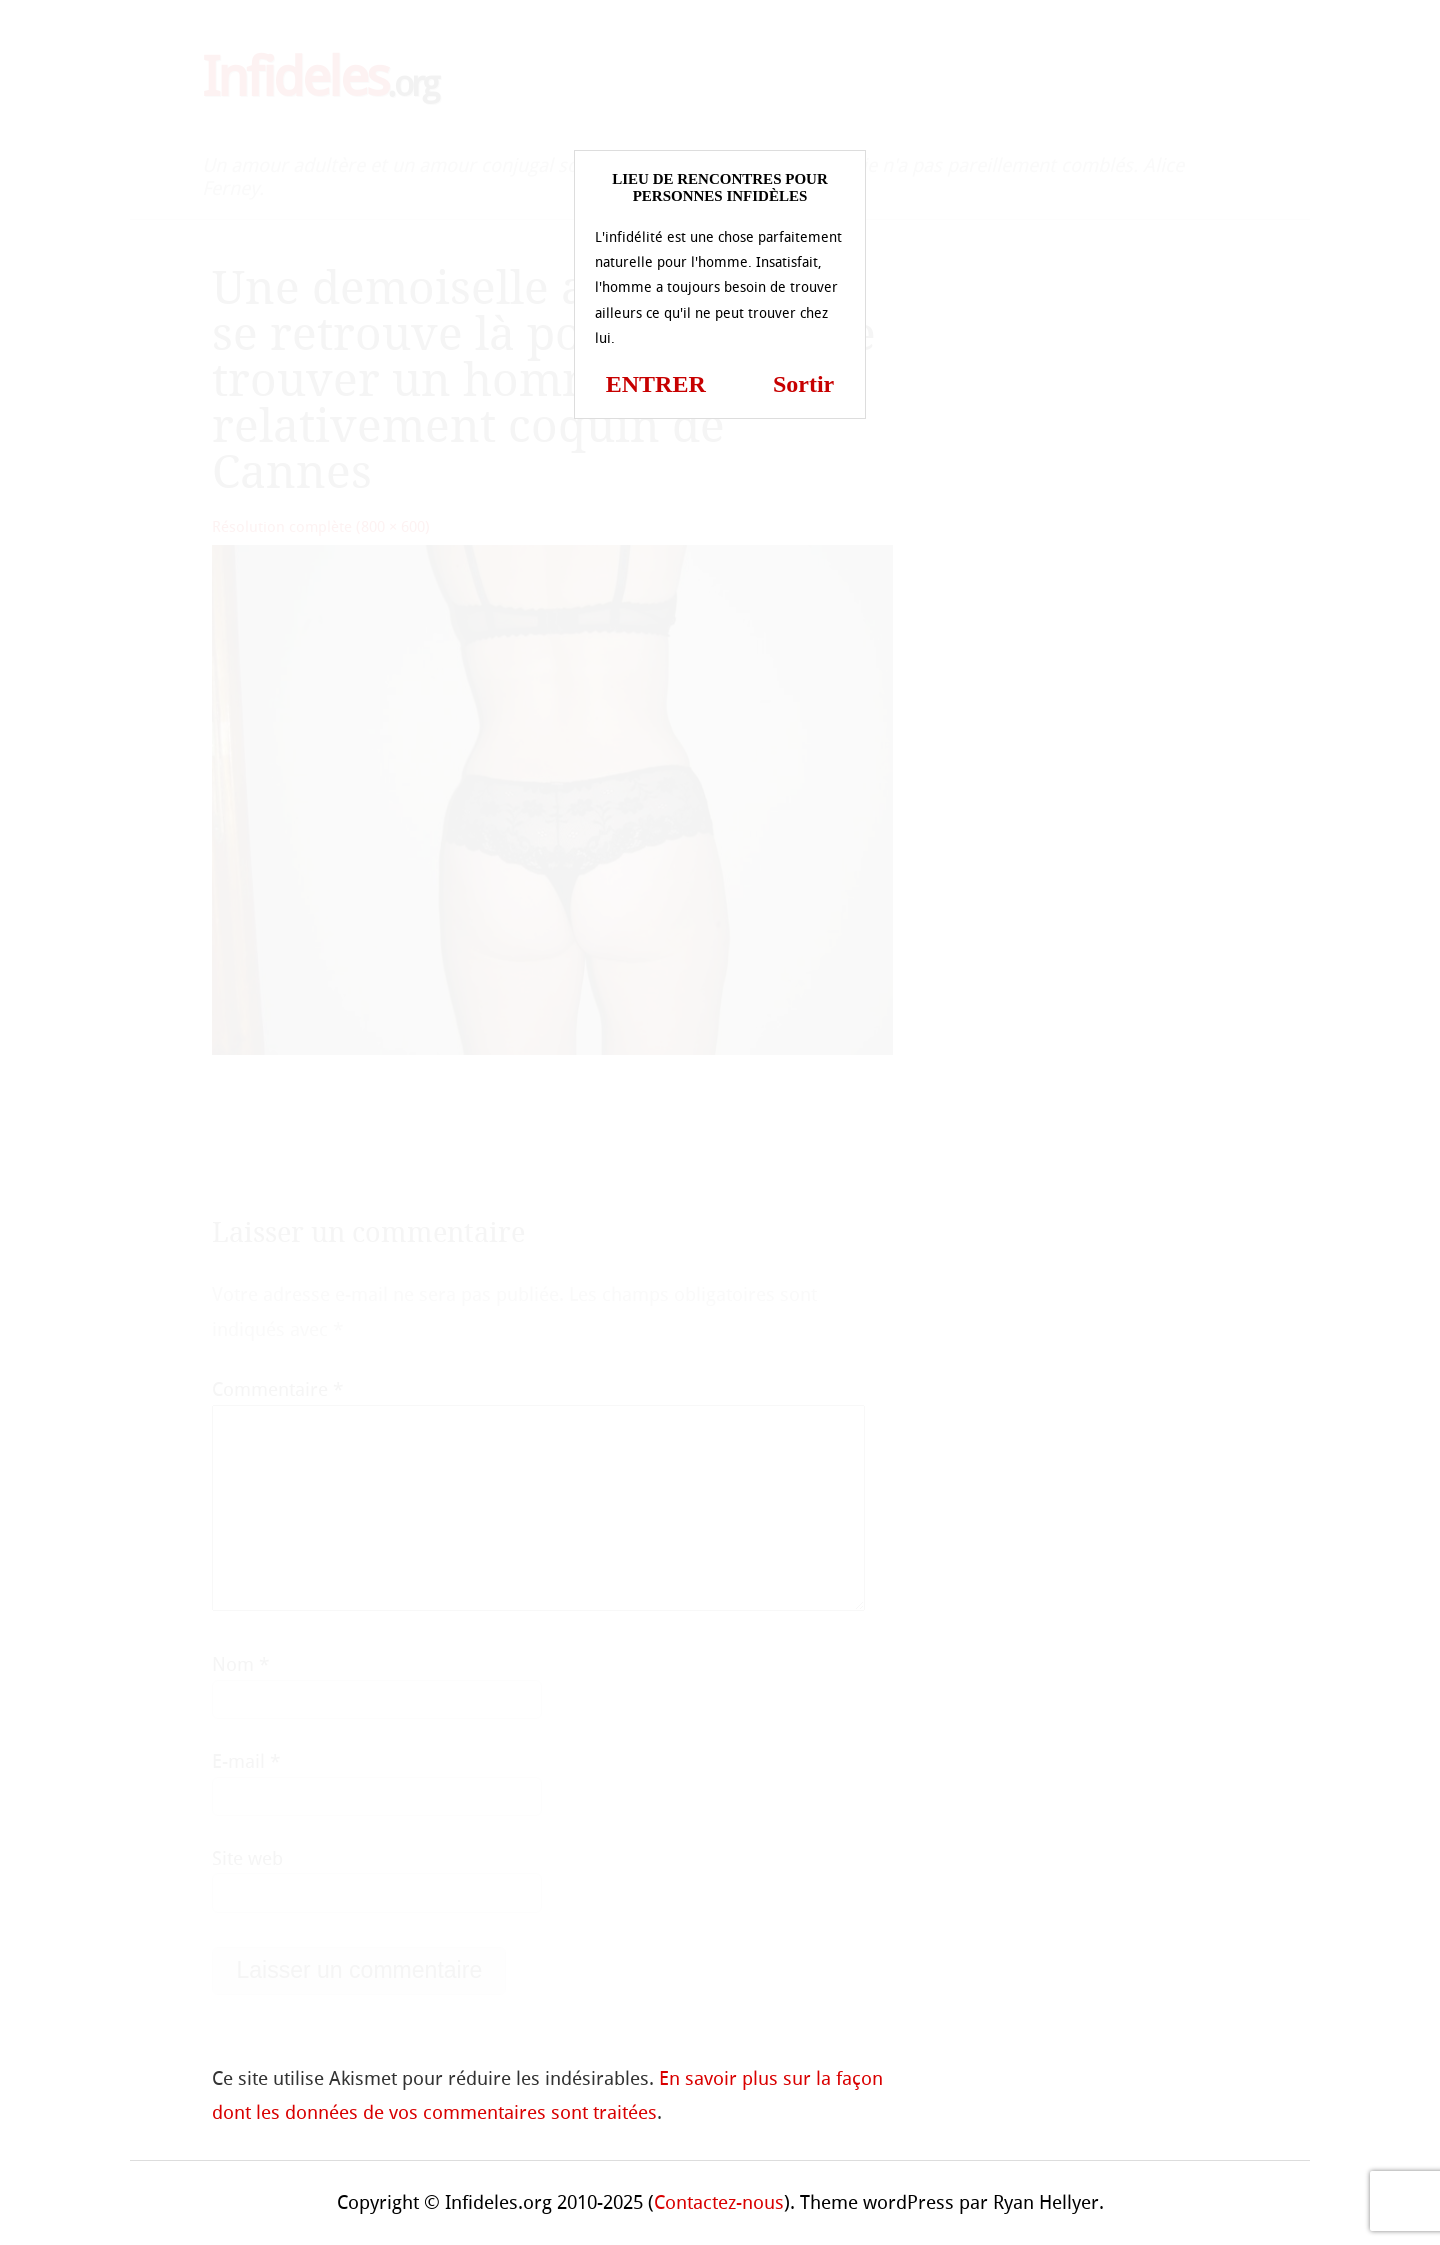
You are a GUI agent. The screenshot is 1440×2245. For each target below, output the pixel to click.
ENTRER (656, 384)
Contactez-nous (719, 2202)
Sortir (803, 384)
